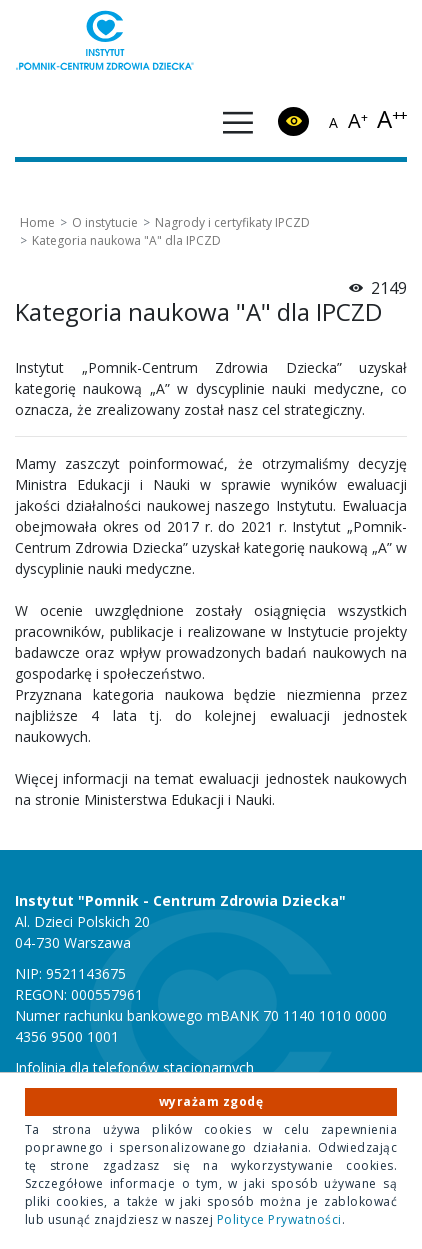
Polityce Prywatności (279, 1219)
